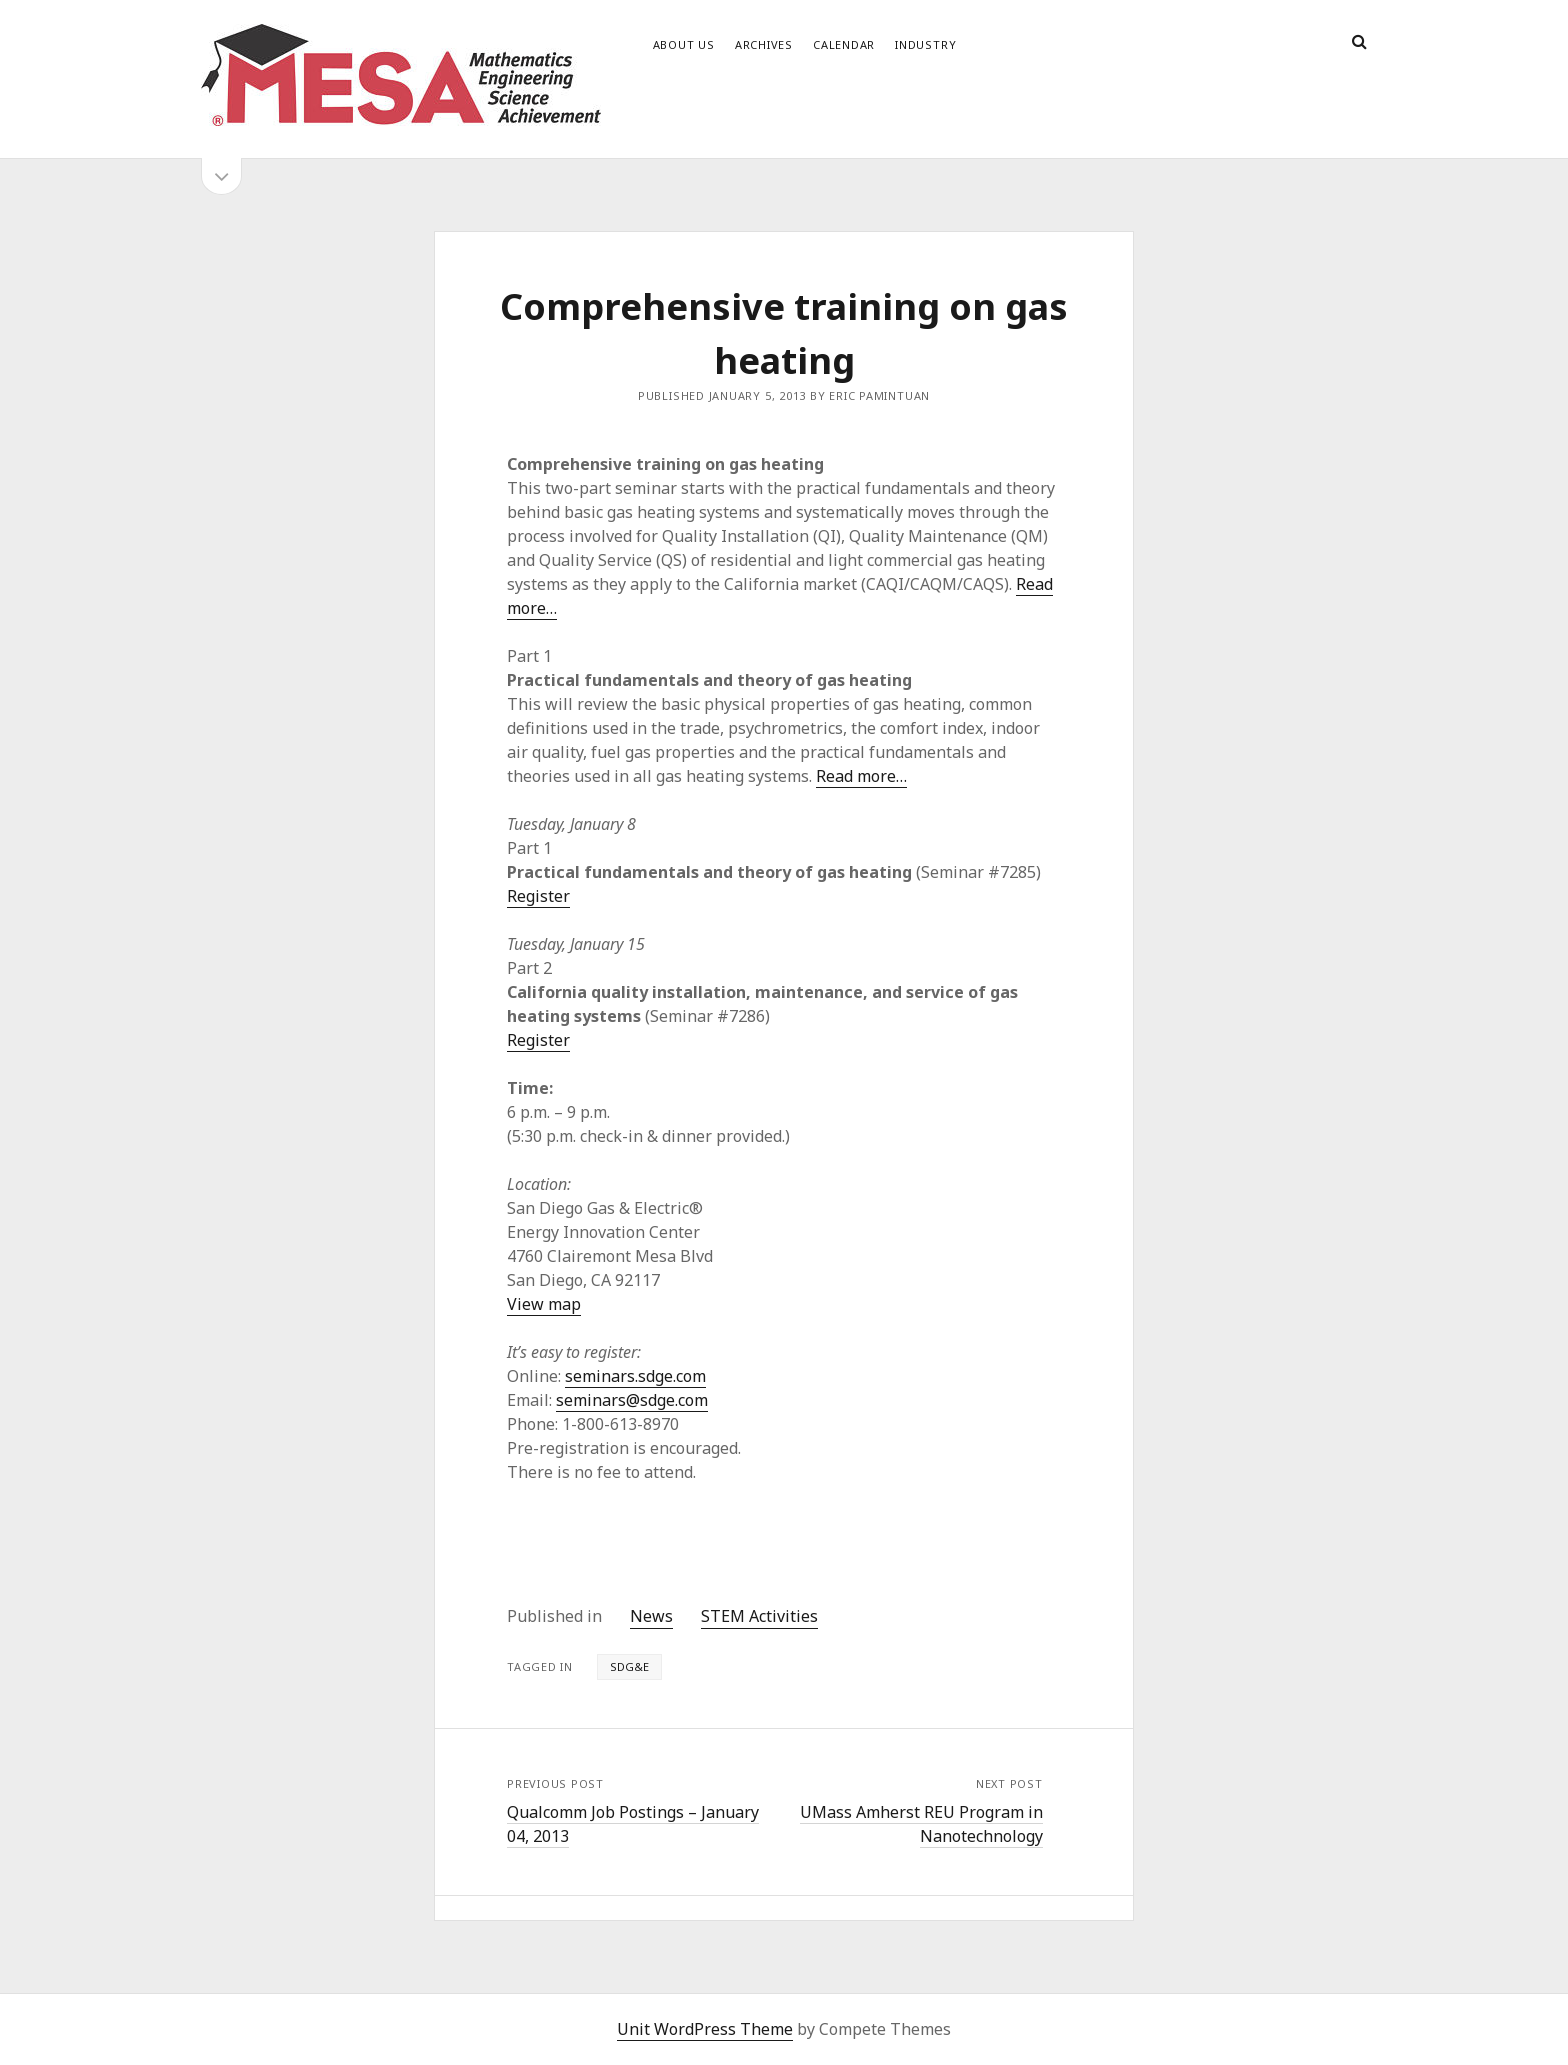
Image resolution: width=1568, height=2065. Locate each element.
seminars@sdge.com (632, 1400)
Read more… (861, 776)
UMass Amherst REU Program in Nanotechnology (921, 1824)
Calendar (844, 44)
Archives (764, 44)
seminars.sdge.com (635, 1376)
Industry (925, 44)
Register (538, 896)
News (651, 1616)
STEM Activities (759, 1616)
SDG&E (629, 1666)
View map (544, 1304)
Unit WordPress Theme (705, 2029)
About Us (684, 44)
